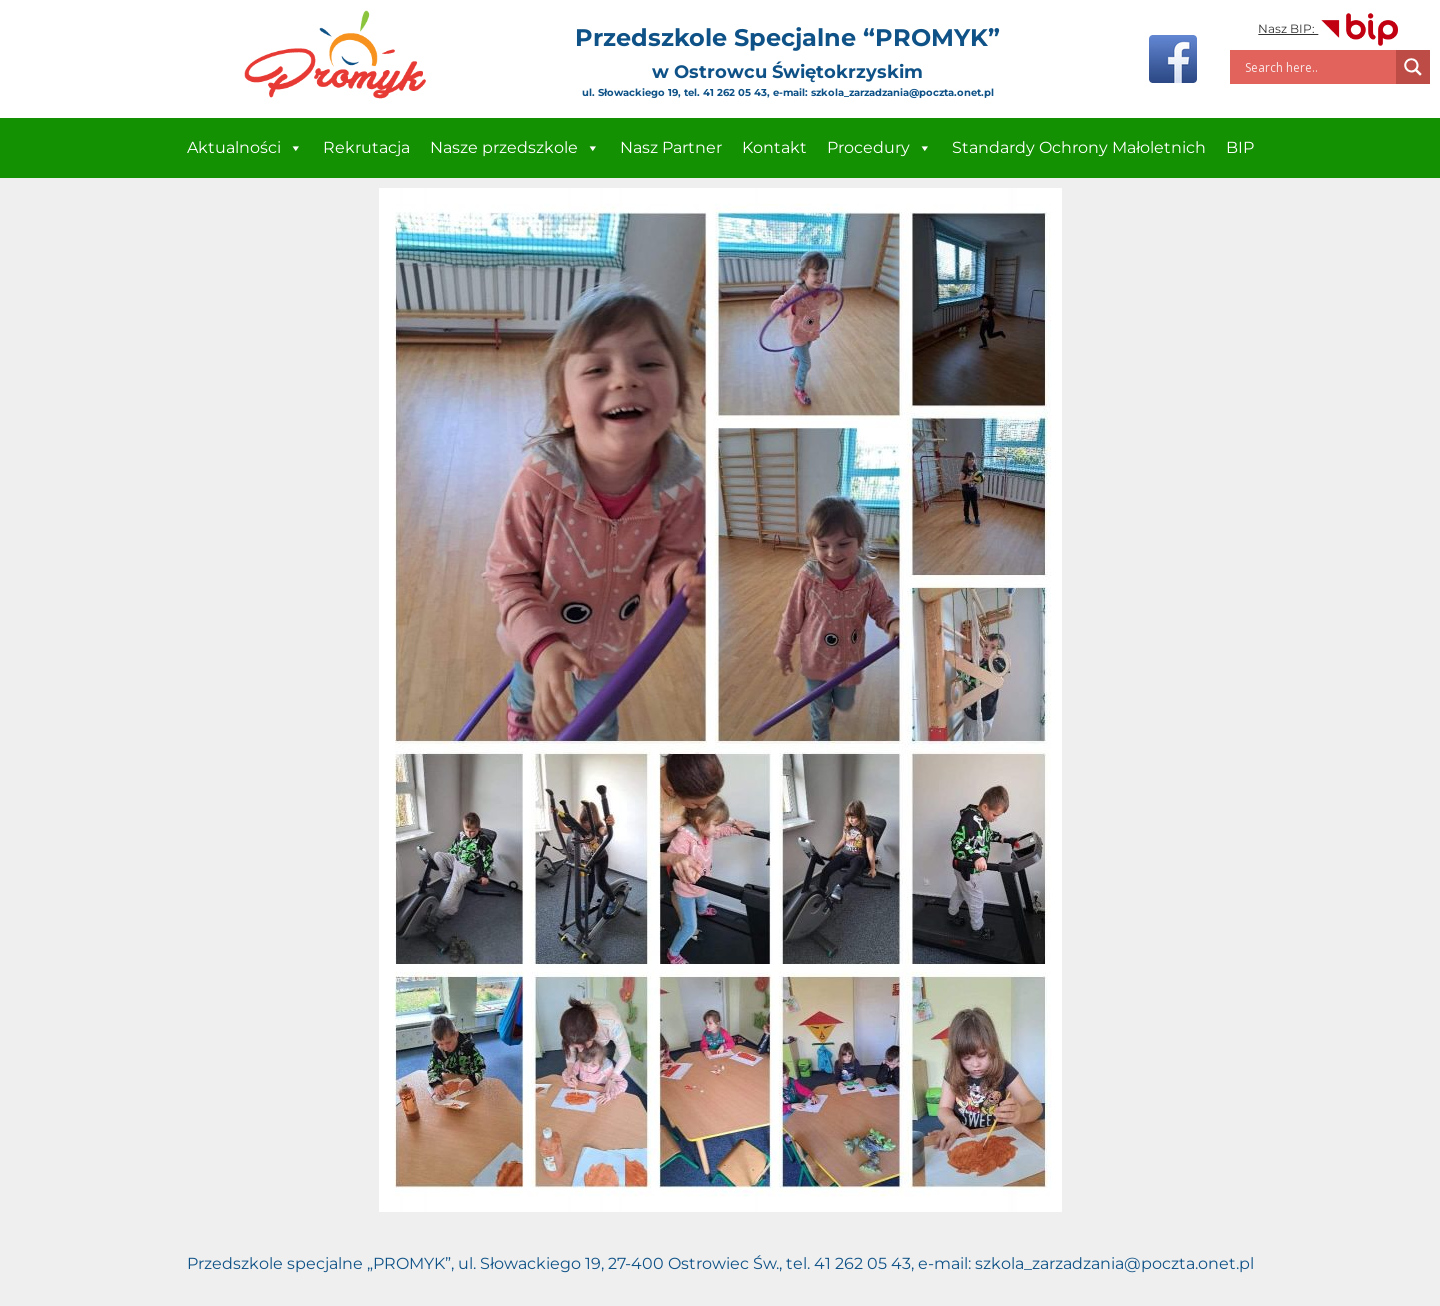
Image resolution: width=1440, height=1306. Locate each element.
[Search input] (1318, 67)
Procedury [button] (879, 148)
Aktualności (245, 148)
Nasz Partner (671, 147)
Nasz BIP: (1329, 28)
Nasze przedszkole (515, 148)
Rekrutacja (366, 147)
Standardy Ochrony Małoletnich (1079, 147)
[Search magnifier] (1413, 67)
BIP (1240, 147)
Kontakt (774, 147)
